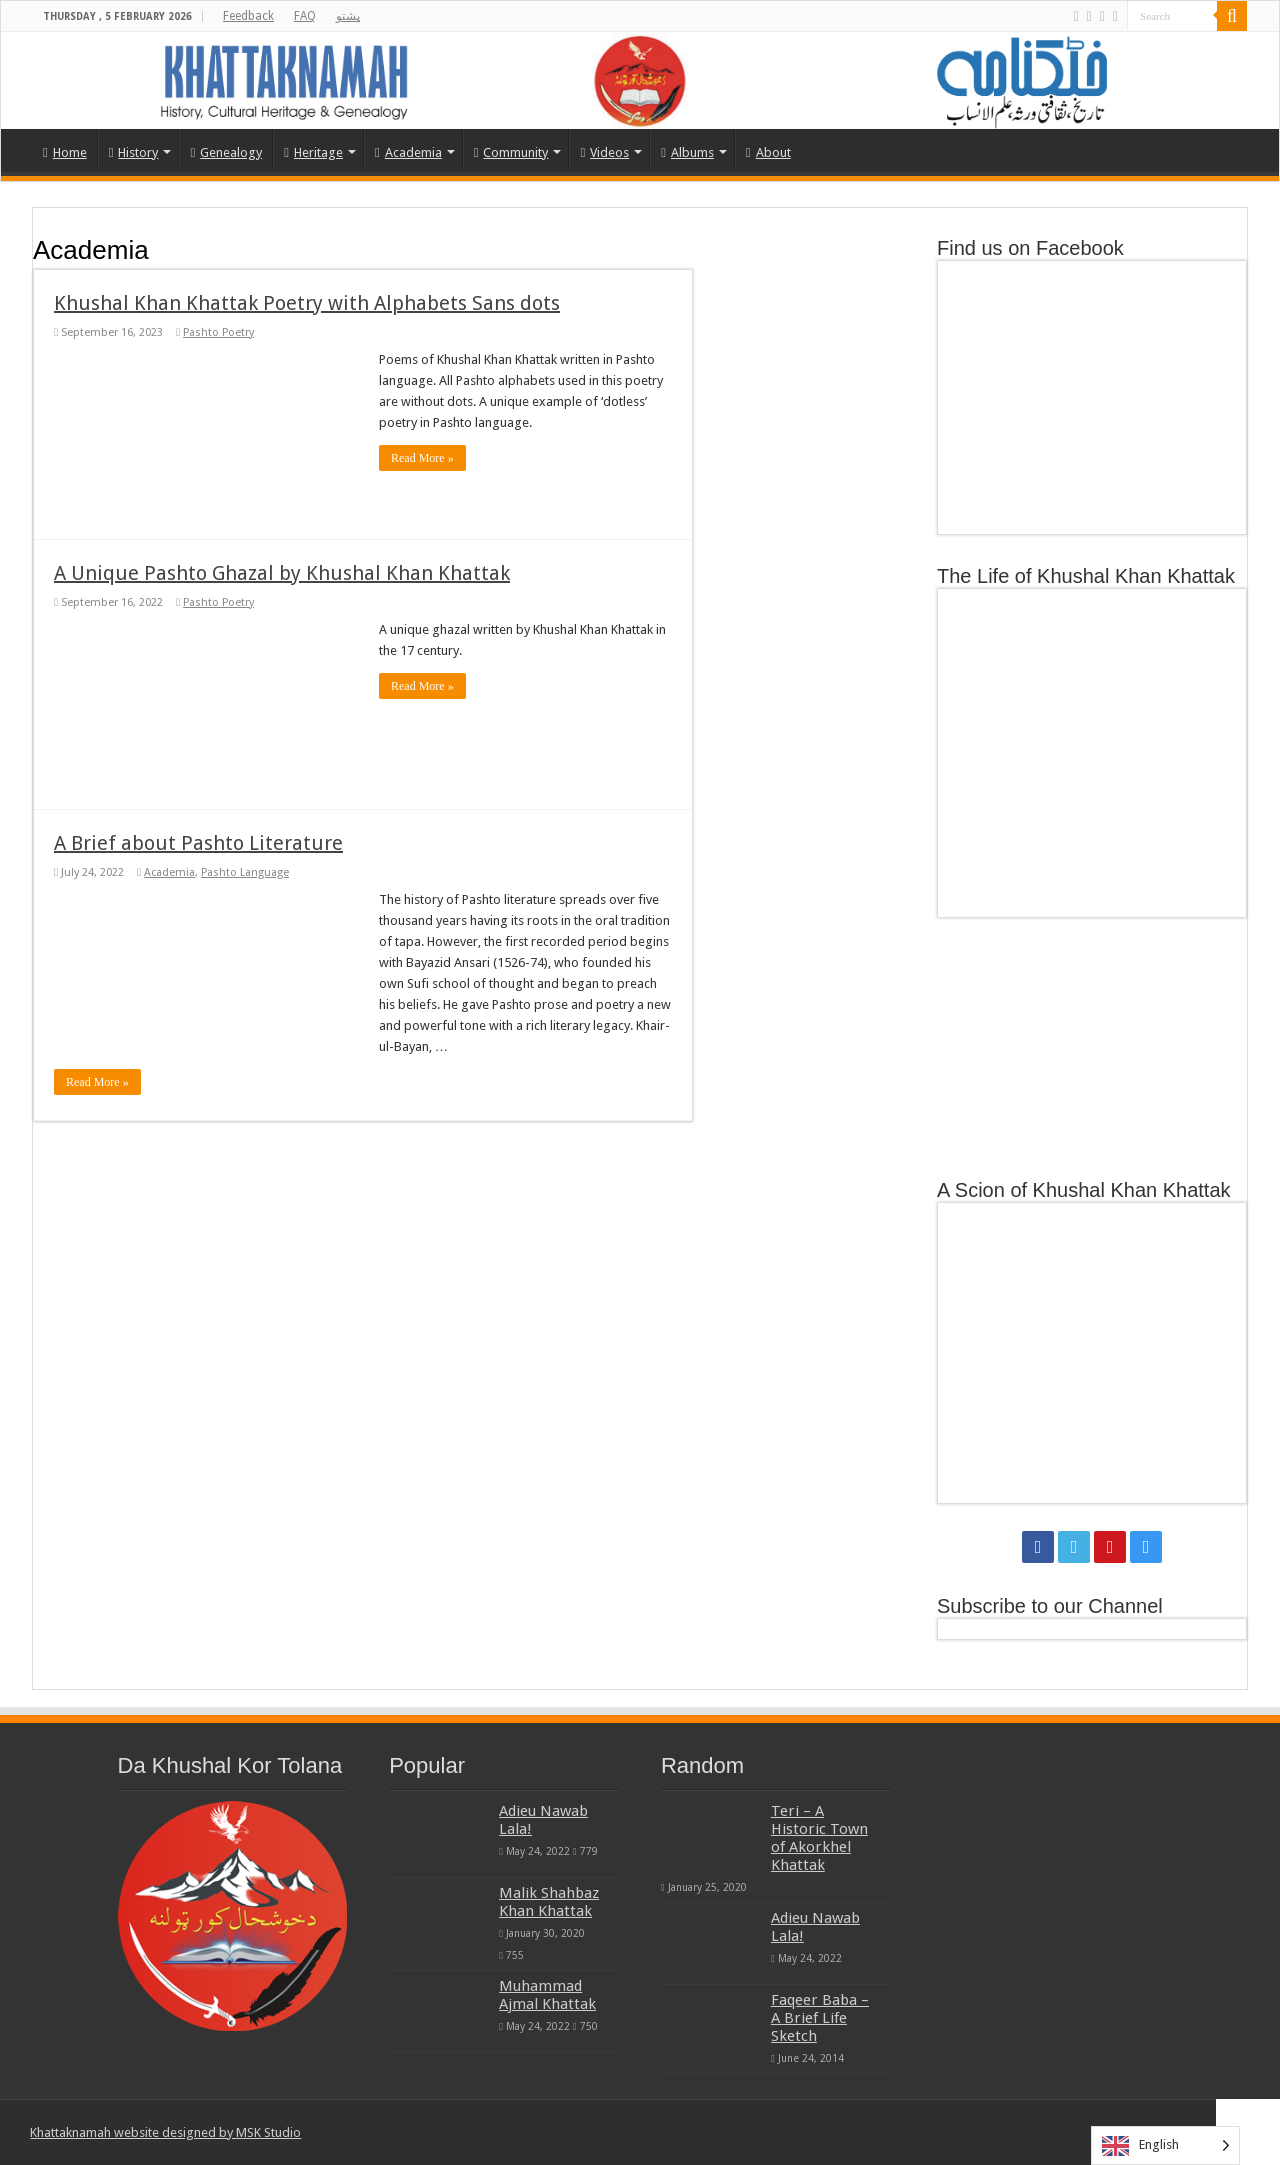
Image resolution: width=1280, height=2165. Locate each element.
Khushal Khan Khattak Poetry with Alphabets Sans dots (307, 303)
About (768, 152)
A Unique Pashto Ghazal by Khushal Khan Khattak (282, 573)
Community (511, 152)
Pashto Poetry (218, 332)
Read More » (422, 458)
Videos (604, 152)
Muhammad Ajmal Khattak (547, 1995)
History (134, 152)
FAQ (305, 16)
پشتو (348, 16)
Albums (687, 152)
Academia (408, 152)
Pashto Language (245, 872)
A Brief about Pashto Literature (198, 843)
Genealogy (226, 152)
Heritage (313, 152)
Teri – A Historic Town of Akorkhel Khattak (819, 1838)
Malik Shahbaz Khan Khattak (549, 1902)
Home (65, 152)
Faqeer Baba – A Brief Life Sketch (820, 2018)
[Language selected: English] (1165, 2145)
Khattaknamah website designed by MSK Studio (165, 2132)
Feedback (248, 16)
